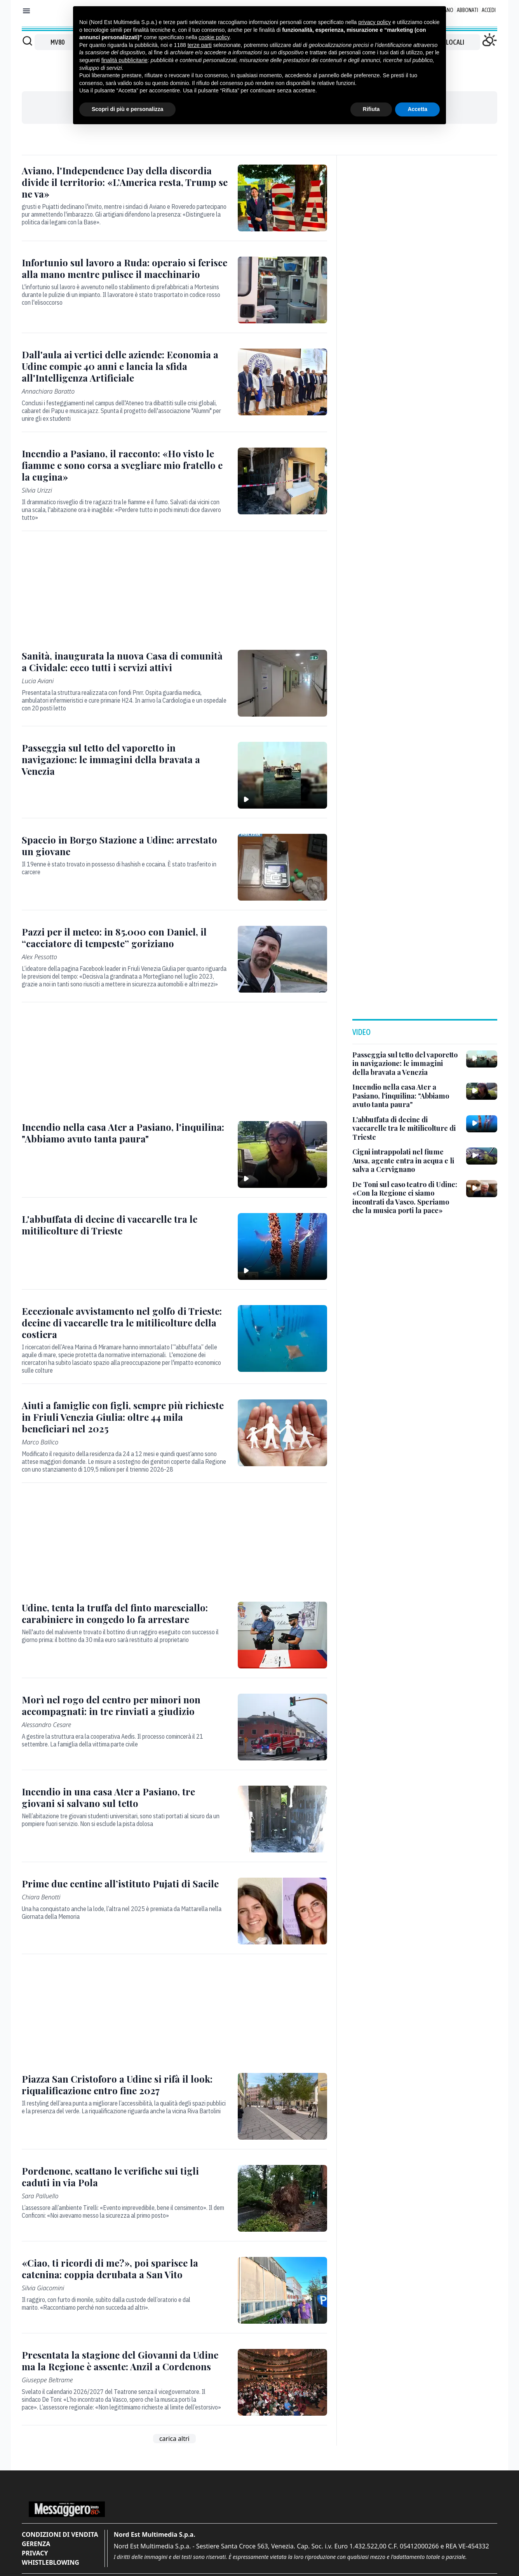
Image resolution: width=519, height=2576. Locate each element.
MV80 (57, 42)
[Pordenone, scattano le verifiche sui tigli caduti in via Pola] (125, 2176)
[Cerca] (27, 41)
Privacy (35, 2553)
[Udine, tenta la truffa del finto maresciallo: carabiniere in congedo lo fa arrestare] (125, 1613)
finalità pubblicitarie (124, 60)
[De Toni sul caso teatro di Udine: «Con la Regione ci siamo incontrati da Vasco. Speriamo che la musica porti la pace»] (406, 1197)
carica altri (174, 2438)
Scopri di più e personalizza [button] (127, 109)
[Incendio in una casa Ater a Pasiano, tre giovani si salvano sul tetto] (125, 1797)
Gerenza (36, 2544)
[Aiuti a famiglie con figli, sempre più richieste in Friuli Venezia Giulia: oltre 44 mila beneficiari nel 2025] (125, 1416)
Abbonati (467, 10)
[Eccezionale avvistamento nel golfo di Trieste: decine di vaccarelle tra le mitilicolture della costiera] (125, 1322)
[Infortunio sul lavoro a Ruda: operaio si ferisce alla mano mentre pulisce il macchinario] (125, 268)
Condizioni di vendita (60, 2534)
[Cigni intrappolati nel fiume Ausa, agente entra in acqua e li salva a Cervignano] (406, 1160)
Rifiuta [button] (371, 109)
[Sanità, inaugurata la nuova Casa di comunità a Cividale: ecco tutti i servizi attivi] (125, 661)
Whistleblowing (50, 2562)
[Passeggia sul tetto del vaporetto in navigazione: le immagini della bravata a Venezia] (125, 759)
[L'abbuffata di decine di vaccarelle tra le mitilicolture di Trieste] (125, 1224)
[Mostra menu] (26, 11)
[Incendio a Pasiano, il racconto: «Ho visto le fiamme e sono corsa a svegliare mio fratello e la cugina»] (125, 465)
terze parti (200, 45)
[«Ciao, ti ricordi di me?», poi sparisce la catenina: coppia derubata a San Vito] (125, 2268)
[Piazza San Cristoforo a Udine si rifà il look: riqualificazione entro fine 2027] (125, 2084)
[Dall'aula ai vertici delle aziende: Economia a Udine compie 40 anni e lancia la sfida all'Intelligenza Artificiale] (125, 366)
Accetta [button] (417, 109)
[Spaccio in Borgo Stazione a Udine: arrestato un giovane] (125, 845)
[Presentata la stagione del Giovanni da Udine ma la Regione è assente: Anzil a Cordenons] (125, 2360)
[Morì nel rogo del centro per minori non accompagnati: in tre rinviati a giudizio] (125, 1705)
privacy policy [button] (374, 22)
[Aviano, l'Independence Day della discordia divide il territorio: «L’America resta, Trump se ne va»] (125, 182)
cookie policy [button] (214, 37)
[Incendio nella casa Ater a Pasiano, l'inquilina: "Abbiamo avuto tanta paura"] (125, 1132)
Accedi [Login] (489, 10)
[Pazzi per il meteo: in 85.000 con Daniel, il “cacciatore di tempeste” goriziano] (125, 937)
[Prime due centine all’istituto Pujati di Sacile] (125, 1883)
